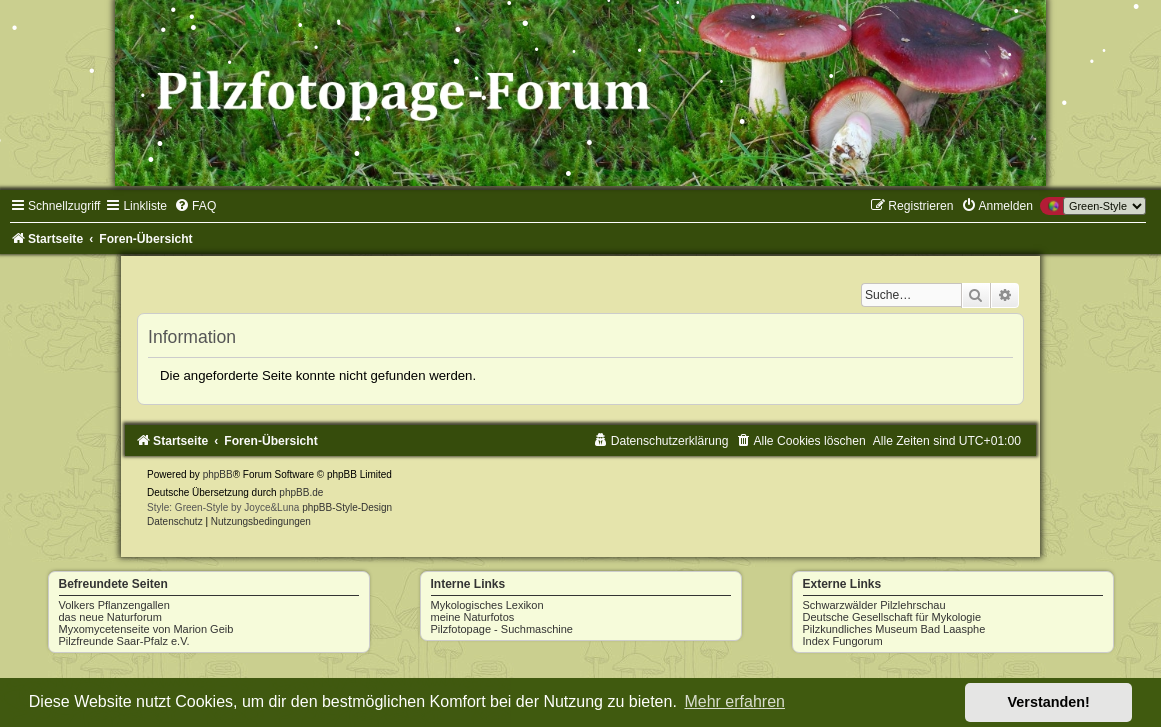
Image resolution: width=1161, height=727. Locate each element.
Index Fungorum (843, 641)
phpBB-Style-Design (347, 507)
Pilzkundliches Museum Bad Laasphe (894, 629)
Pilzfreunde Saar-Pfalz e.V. (124, 641)
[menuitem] (195, 206)
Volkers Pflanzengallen (114, 605)
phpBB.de (301, 492)
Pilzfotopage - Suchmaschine (502, 629)
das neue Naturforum (110, 617)
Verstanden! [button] (1049, 702)
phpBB (218, 474)
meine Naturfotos (473, 617)
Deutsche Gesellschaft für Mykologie (892, 617)
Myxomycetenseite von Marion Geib (146, 629)
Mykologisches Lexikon (487, 605)
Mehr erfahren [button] (734, 701)
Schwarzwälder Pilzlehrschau (874, 605)
